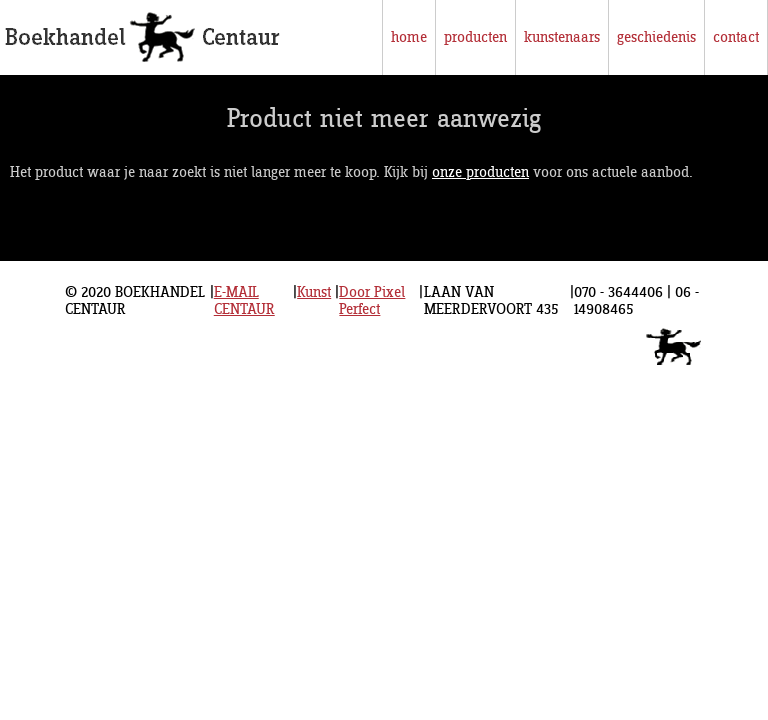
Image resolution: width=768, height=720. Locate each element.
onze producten (480, 172)
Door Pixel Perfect (372, 301)
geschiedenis (656, 37)
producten (475, 37)
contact (736, 37)
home (409, 37)
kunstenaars (562, 37)
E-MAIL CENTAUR (244, 301)
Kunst (314, 292)
